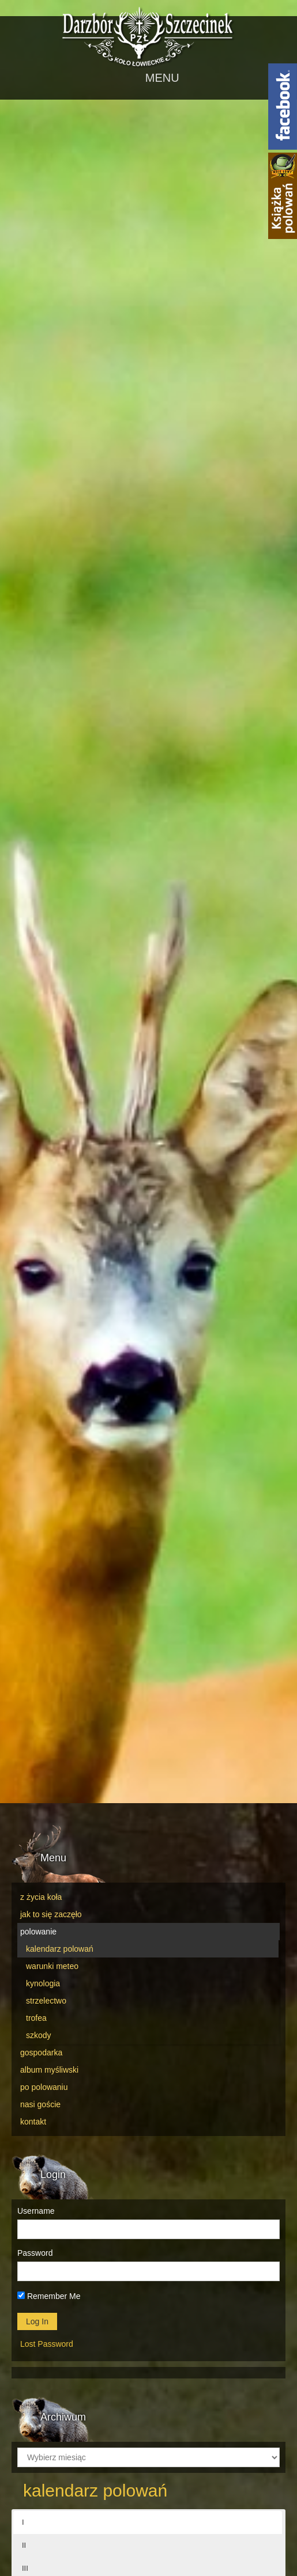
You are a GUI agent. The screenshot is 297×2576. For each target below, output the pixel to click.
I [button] (23, 2522)
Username (36, 2210)
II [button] (24, 2545)
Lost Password (46, 2344)
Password (34, 2253)
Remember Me (48, 2296)
